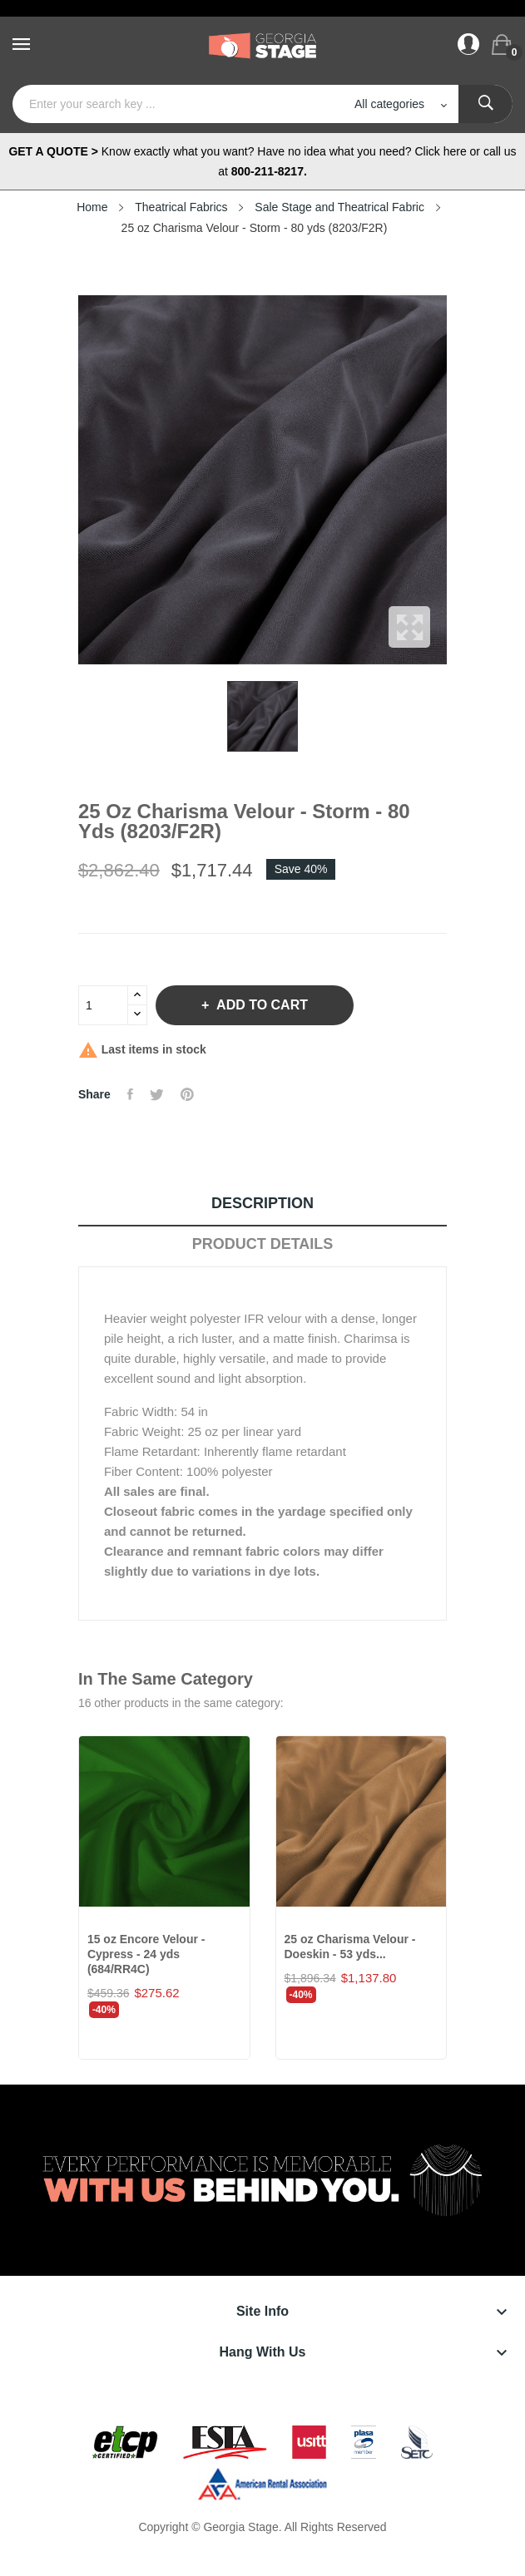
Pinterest (187, 1094)
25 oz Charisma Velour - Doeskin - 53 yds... (350, 1946)
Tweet (156, 1094)
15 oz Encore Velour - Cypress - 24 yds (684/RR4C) (146, 1954)
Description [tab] (262, 1203)
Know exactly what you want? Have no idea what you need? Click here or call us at (262, 161)
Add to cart (260, 1005)
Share (130, 1094)
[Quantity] (103, 1005)
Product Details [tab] (263, 1244)
